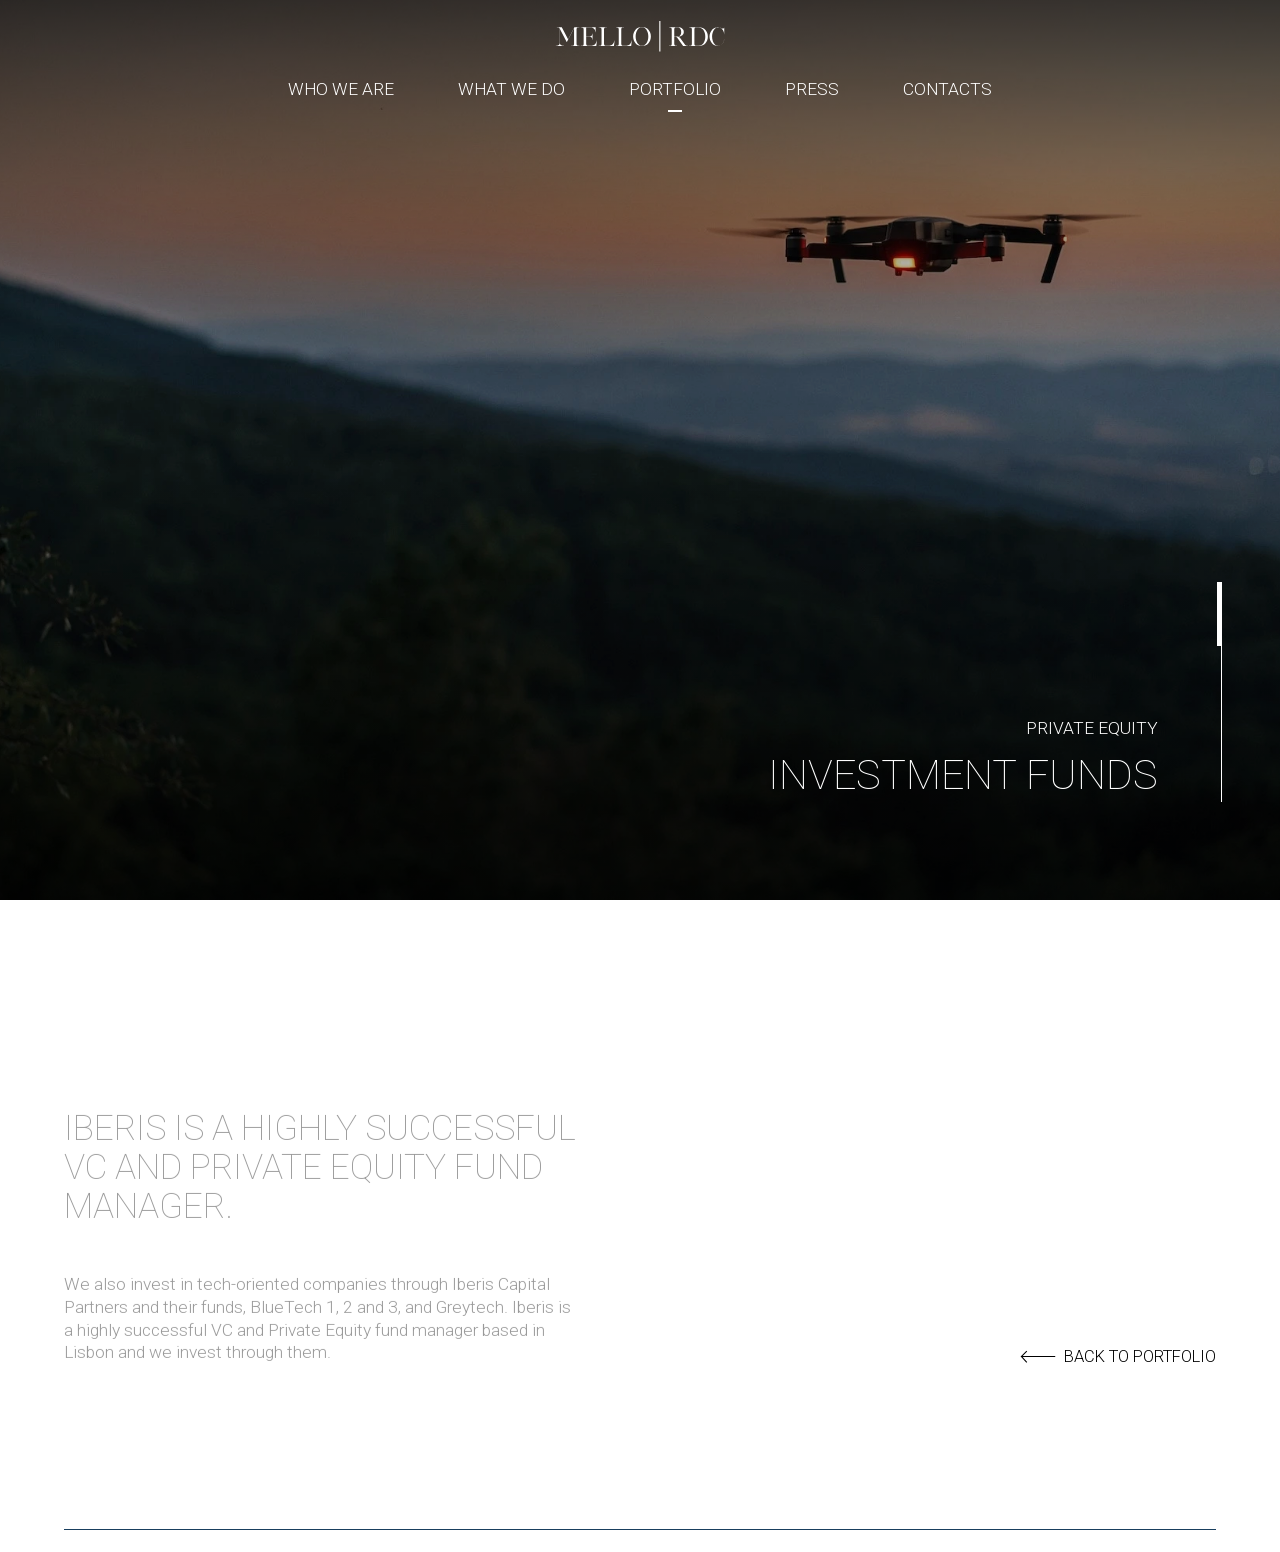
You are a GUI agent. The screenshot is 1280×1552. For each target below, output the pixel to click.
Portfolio (675, 89)
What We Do (511, 89)
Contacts (947, 89)
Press (812, 89)
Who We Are (341, 89)
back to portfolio (1118, 1357)
